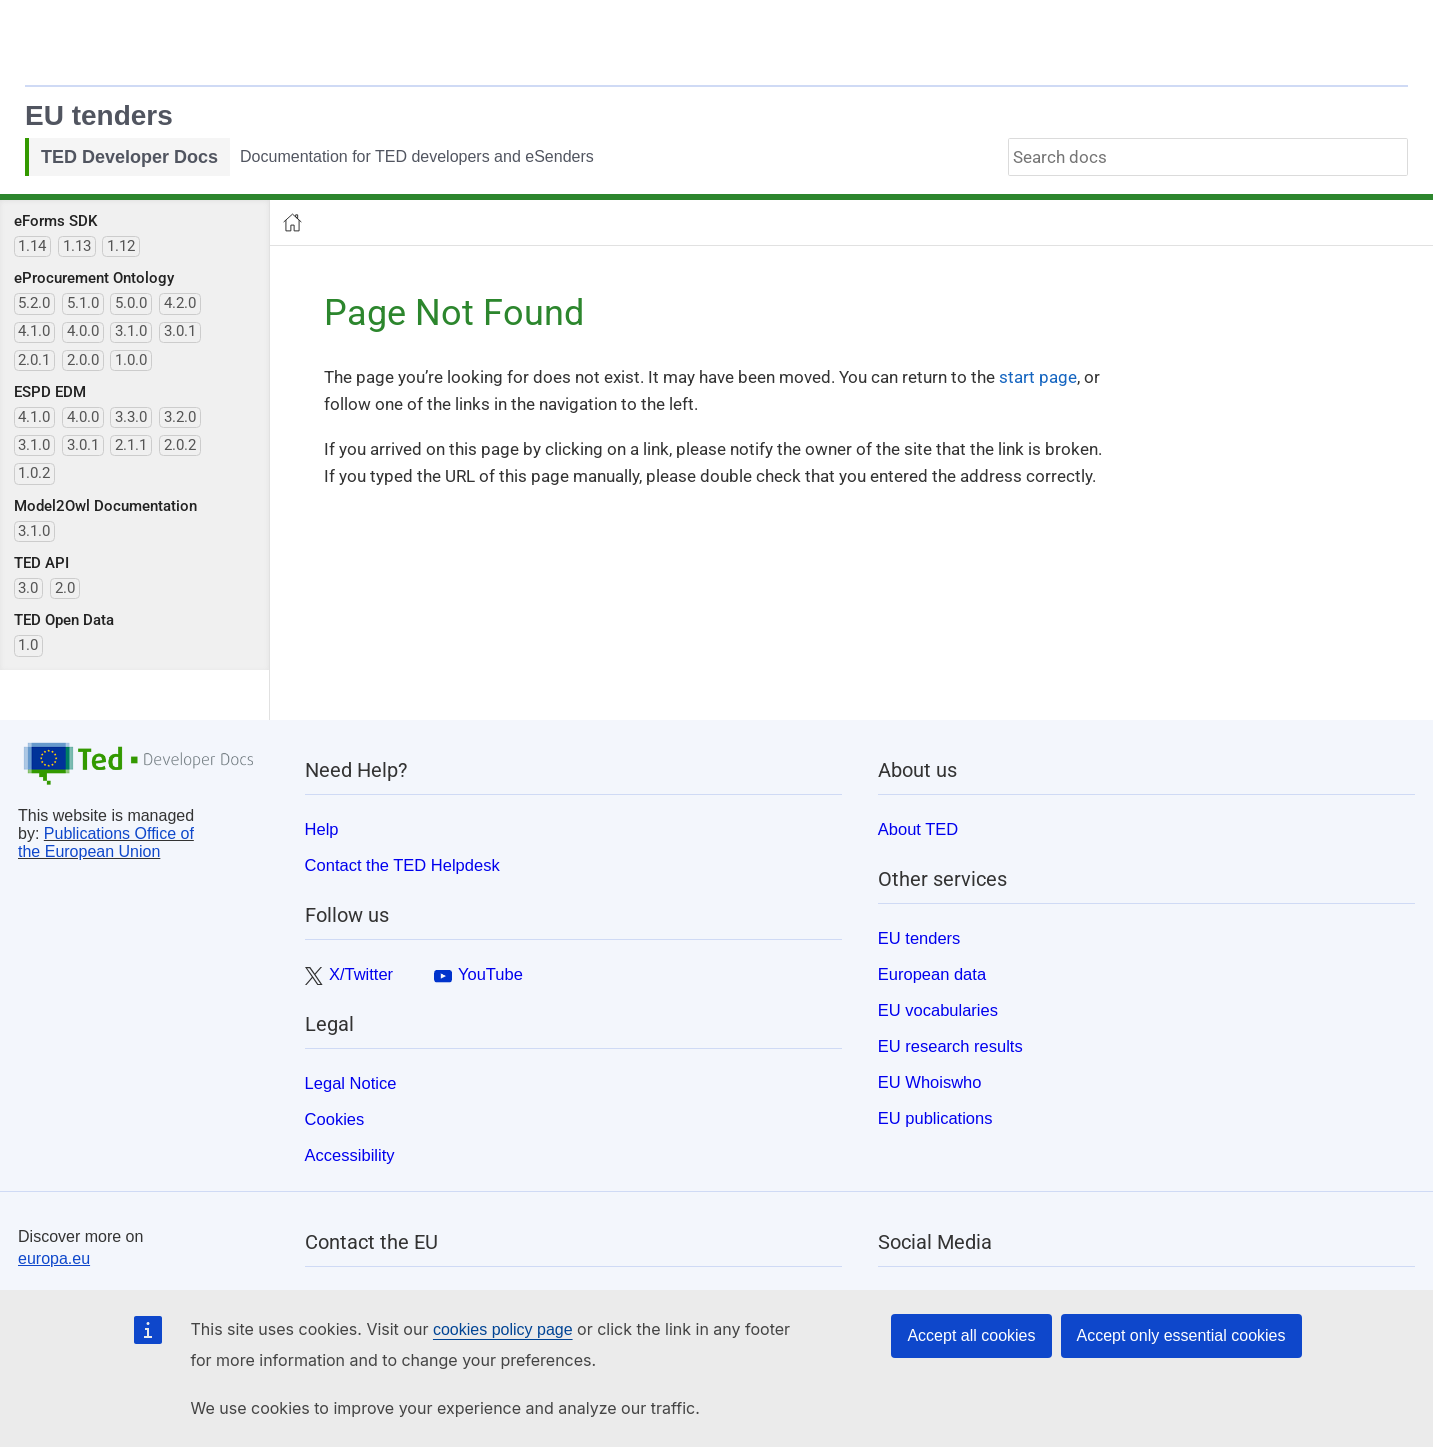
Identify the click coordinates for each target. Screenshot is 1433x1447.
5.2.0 (34, 303)
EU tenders (99, 115)
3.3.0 (131, 417)
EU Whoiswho (930, 1082)
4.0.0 (83, 331)
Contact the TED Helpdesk (402, 865)
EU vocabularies (938, 1010)
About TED (918, 829)
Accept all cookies (971, 1335)
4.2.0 (180, 303)
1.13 (77, 246)
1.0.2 (34, 473)
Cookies (335, 1119)
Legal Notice (351, 1083)
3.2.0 (180, 417)
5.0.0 (131, 303)
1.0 (28, 645)
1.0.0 (131, 360)
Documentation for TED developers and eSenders (417, 156)
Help (322, 829)
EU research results (950, 1046)
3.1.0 (131, 331)
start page (1038, 377)
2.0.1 (34, 360)
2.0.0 (83, 360)
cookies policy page (503, 1329)
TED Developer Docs (129, 157)
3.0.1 (180, 331)
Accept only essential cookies (1181, 1335)
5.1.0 (83, 303)
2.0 (65, 588)
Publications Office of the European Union (106, 842)
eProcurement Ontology (94, 278)
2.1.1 (131, 445)
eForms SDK (55, 221)
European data (932, 974)
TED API (41, 563)
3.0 (28, 588)
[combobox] (1208, 157)
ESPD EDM (50, 392)
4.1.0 (34, 331)
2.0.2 (180, 445)
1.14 (32, 246)
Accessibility (350, 1155)
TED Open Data (64, 620)
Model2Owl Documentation (105, 506)
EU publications (935, 1118)
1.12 (121, 246)
